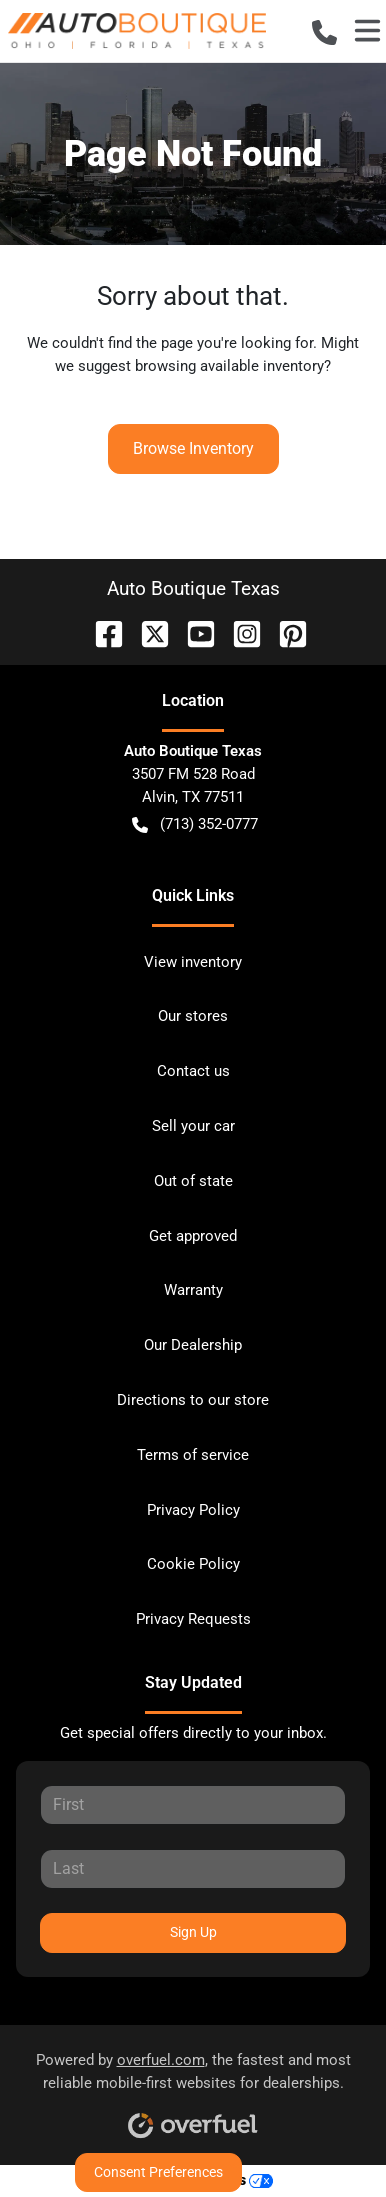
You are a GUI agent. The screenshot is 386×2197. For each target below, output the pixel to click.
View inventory (193, 962)
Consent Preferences (158, 2172)
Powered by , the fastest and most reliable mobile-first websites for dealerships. (193, 2088)
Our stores (193, 1016)
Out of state (193, 1181)
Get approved (193, 1236)
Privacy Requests (193, 1619)
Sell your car (193, 1126)
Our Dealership (193, 1345)
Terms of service (193, 1455)
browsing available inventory (229, 366)
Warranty (193, 1290)
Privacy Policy (193, 1510)
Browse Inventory (193, 448)
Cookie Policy (193, 1564)
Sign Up (193, 1932)
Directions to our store (193, 1400)
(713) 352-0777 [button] (195, 824)
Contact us (193, 1071)
